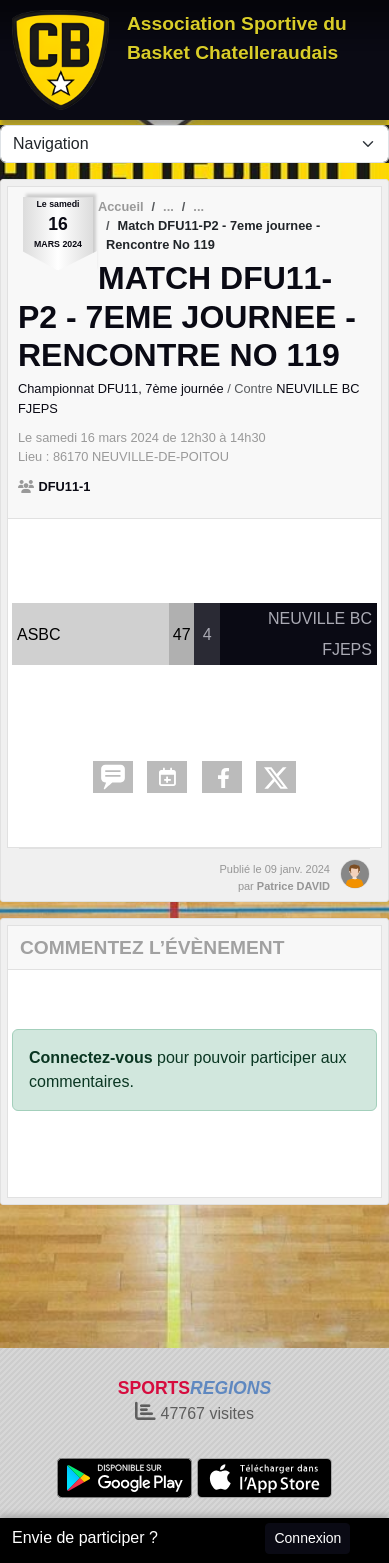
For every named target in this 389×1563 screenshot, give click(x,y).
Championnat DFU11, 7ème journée (122, 388)
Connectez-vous (91, 1057)
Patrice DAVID (293, 886)
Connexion (307, 1538)
